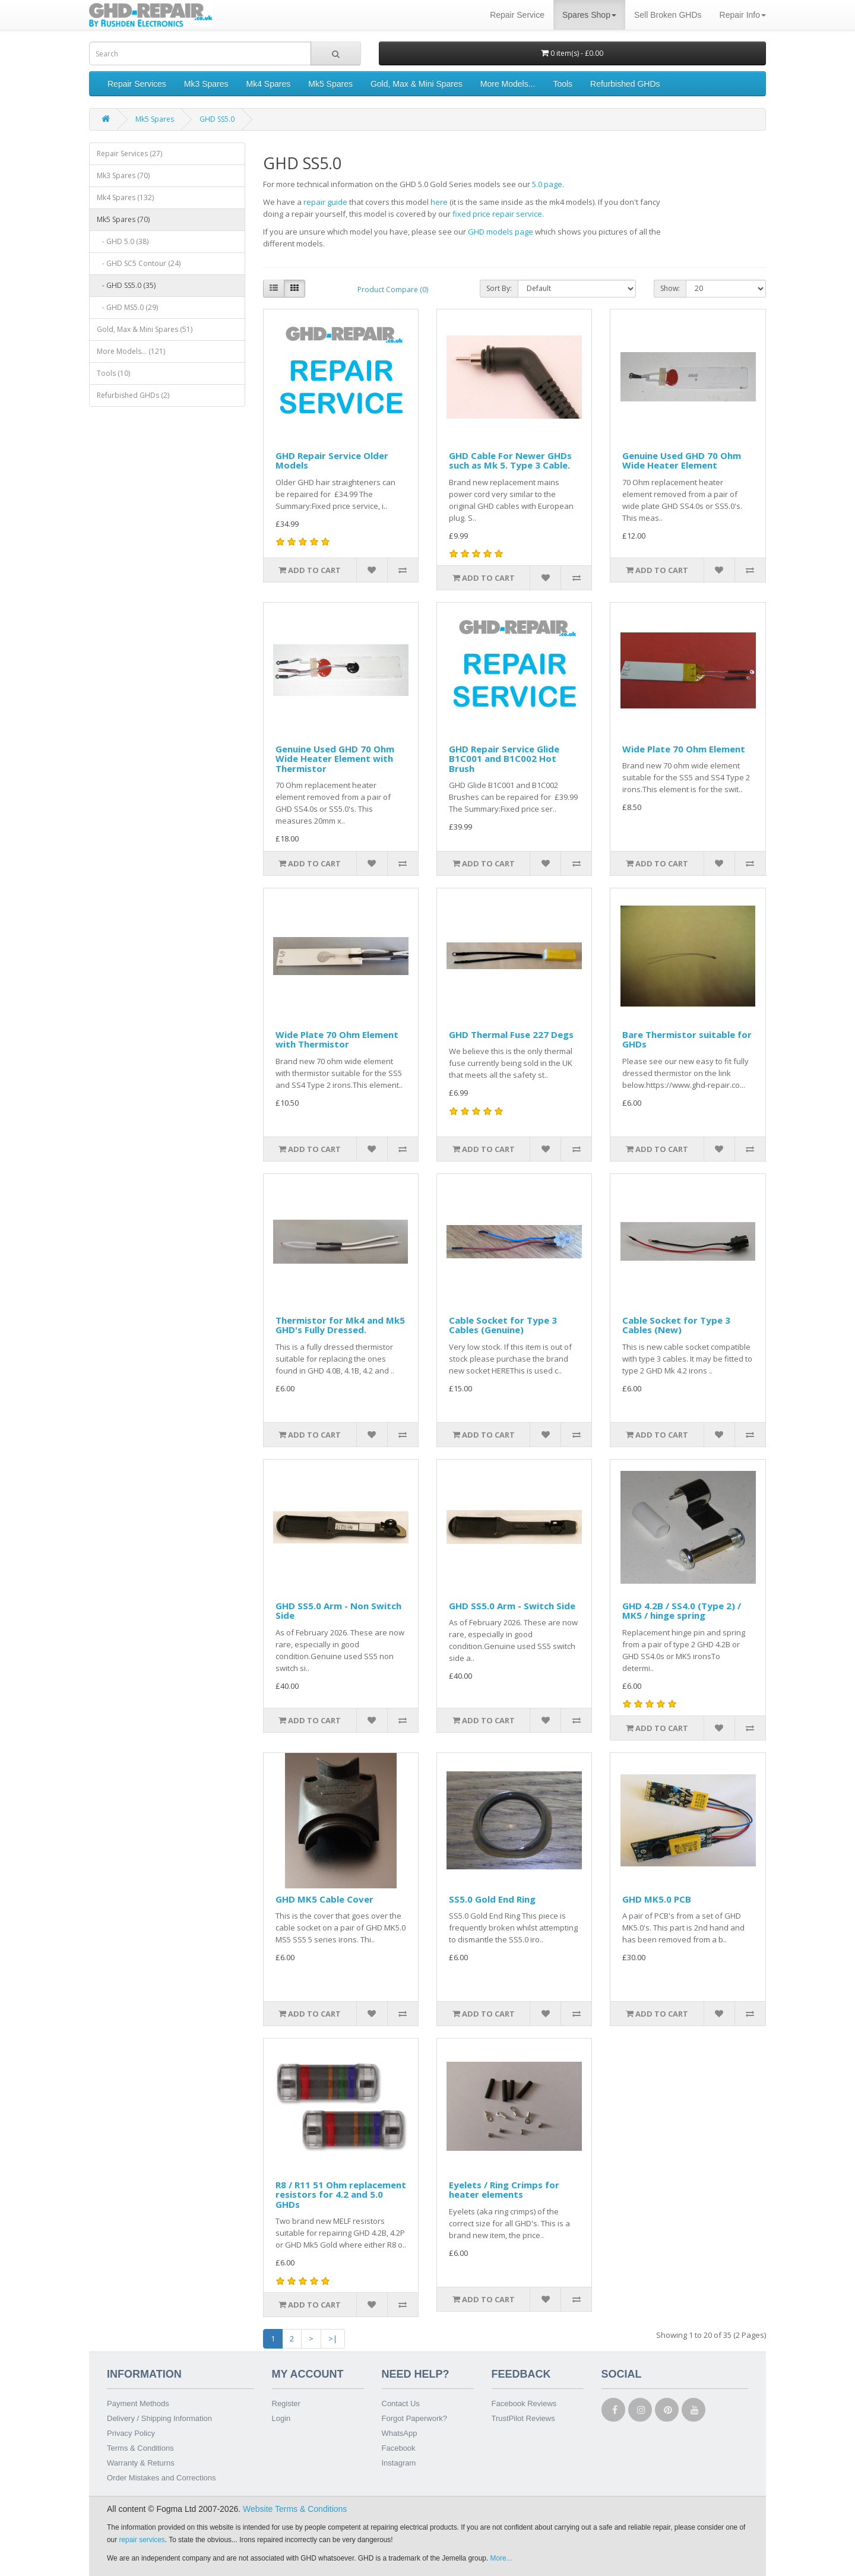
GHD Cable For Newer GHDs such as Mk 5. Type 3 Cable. (510, 460)
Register (286, 2403)
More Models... (508, 83)
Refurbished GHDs (625, 83)
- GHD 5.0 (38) (122, 241)
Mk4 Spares (268, 83)
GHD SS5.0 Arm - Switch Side (512, 1606)
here (439, 202)
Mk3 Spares (206, 83)
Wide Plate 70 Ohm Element (683, 749)
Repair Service (517, 15)
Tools (562, 83)
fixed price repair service (497, 213)
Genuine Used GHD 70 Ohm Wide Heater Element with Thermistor (335, 758)
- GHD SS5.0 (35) (126, 285)
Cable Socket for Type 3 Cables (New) (676, 1325)
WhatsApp (399, 2433)
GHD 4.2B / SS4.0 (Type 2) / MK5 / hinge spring (681, 1611)
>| (332, 2338)
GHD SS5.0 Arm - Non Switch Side (338, 1611)
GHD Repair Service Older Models (332, 460)
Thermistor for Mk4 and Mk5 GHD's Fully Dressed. (340, 1325)
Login (281, 2418)
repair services (142, 2540)
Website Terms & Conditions (295, 2509)
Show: (670, 288)
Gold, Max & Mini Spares (416, 83)
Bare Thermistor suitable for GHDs (687, 1039)
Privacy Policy (131, 2433)
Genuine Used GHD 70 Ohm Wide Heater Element (681, 460)
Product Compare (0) (392, 289)
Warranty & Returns (141, 2462)
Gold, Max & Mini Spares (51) (144, 329)
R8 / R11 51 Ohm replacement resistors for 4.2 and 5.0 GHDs (341, 2194)
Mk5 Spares (330, 83)
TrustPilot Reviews (523, 2418)
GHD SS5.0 (217, 119)
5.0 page (547, 184)
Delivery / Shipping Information (159, 2418)
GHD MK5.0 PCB (656, 1899)
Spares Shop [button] (589, 15)
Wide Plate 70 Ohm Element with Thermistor (337, 1039)
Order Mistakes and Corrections (161, 2477)
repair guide (325, 202)
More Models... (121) (131, 351)
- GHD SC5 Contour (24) (138, 263)
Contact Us (401, 2403)
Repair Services (136, 83)
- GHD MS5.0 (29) (127, 307)
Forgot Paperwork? (415, 2418)
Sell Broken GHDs (668, 15)
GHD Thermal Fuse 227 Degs (511, 1034)
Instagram (399, 2462)
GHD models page (500, 231)
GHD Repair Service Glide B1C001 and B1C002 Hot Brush (504, 758)
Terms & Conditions (140, 2448)
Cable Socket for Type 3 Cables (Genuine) (503, 1325)
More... (501, 2558)
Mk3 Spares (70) (123, 175)
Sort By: (499, 288)
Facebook (399, 2448)
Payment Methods (138, 2403)
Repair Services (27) (129, 153)
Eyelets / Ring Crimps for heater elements (504, 2190)
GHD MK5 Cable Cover (324, 1899)
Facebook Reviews (524, 2403)
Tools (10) (113, 373)
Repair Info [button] (743, 15)
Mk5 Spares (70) (123, 219)
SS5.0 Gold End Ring (492, 1899)
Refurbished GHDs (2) (133, 395)
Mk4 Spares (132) (125, 197)
